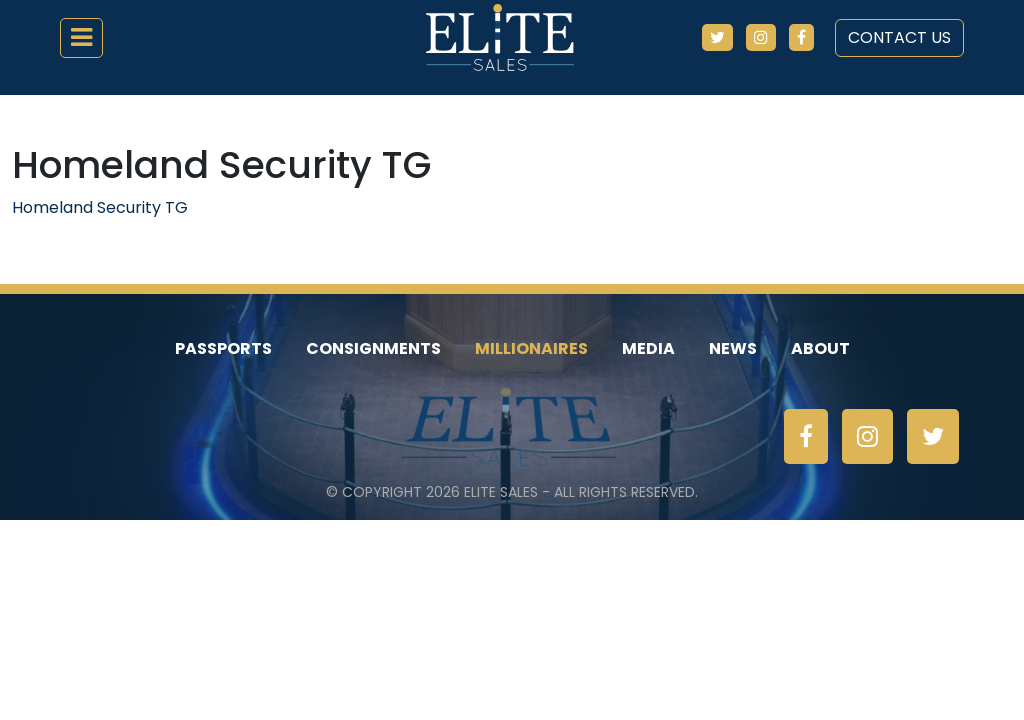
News (733, 348)
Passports (223, 348)
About (820, 348)
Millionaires (531, 348)
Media (648, 348)
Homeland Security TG (100, 207)
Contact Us (899, 37)
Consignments (373, 348)
